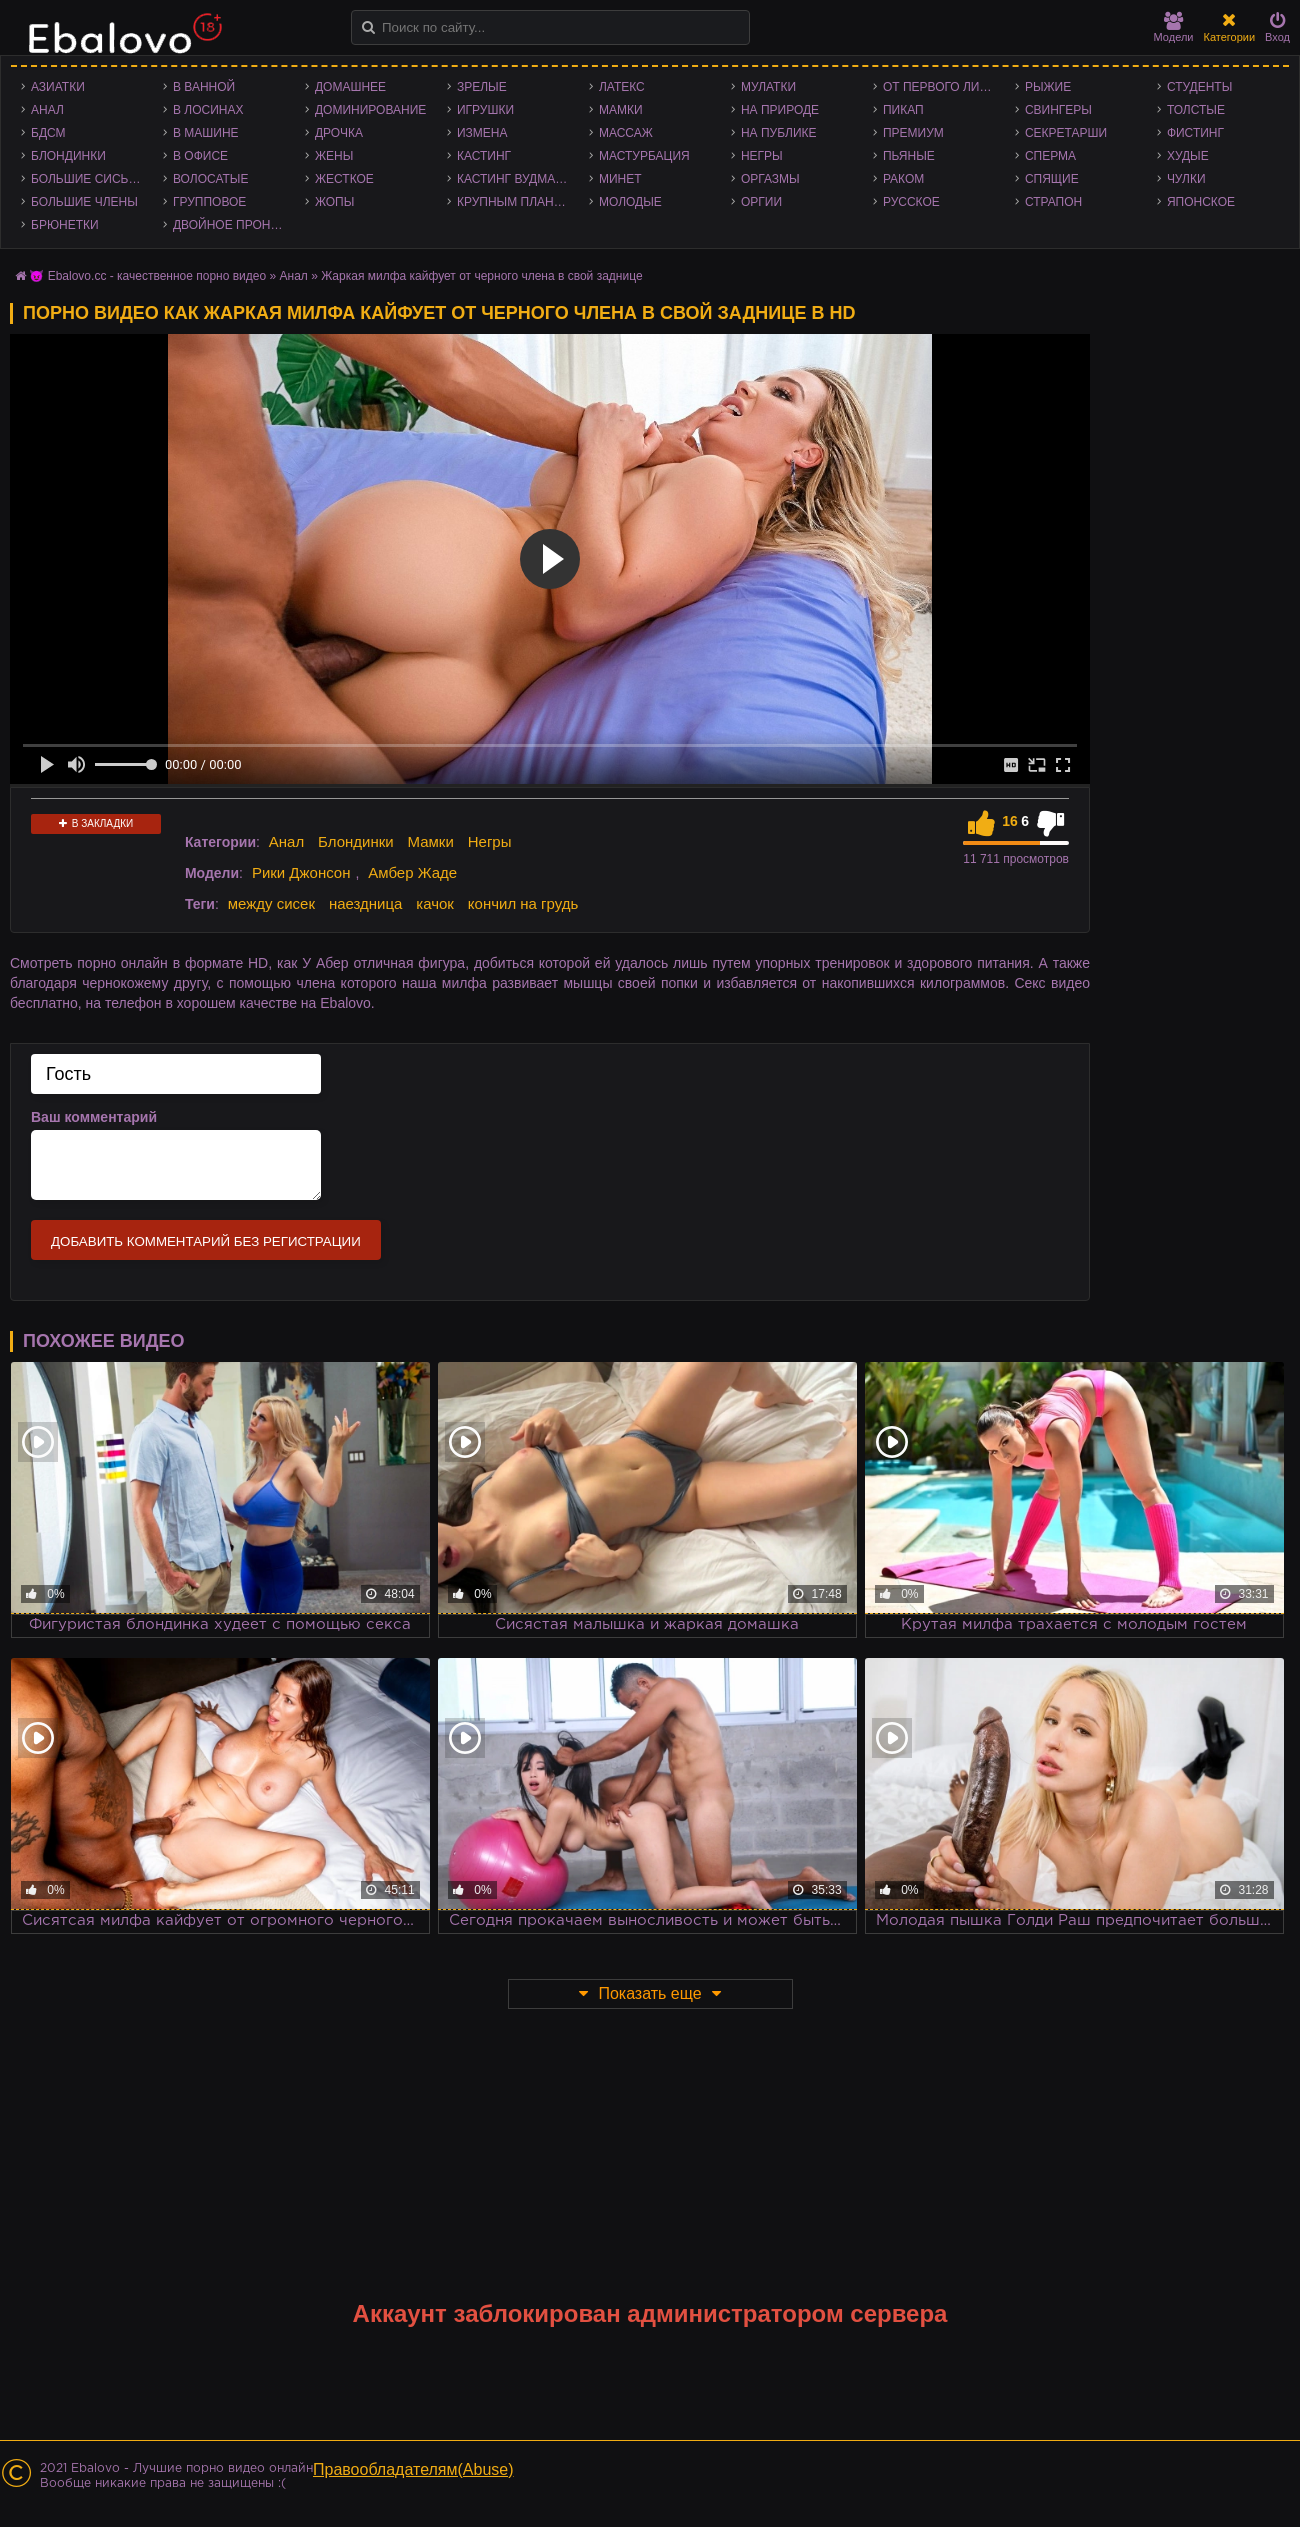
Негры (762, 156)
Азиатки (58, 87)
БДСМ (48, 133)
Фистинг (1195, 133)
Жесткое (344, 179)
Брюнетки (65, 225)
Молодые (630, 202)
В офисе (200, 156)
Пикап (903, 110)
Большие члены (84, 202)
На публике (779, 133)
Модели (1174, 27)
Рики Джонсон (301, 872)
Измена (482, 133)
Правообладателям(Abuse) (413, 2469)
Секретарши (1066, 133)
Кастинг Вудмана (514, 179)
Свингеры (1058, 110)
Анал (47, 110)
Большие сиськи (87, 179)
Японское (1201, 202)
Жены (334, 156)
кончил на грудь (523, 903)
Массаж (626, 133)
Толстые (1196, 110)
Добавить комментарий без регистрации (206, 1241)
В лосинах (208, 110)
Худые (1188, 156)
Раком (903, 179)
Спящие (1052, 179)
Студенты (1199, 87)
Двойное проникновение (234, 225)
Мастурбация (644, 156)
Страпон (1053, 202)
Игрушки (485, 110)
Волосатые (210, 179)
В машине (206, 133)
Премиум (913, 133)
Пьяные (909, 156)
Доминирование (370, 110)
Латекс (622, 87)
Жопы (334, 202)
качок (435, 903)
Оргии (761, 202)
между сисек (271, 903)
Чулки (1186, 179)
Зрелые (482, 87)
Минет (620, 179)
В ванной (204, 87)
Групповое (209, 202)
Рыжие (1048, 87)
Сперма (1050, 156)
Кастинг (484, 156)
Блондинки (68, 156)
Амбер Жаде (412, 872)
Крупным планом (515, 202)
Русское (911, 202)
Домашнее (350, 87)
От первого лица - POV (944, 87)
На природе (780, 110)
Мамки (621, 110)
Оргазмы (770, 179)
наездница (366, 903)
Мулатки (768, 87)
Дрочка (339, 133)
